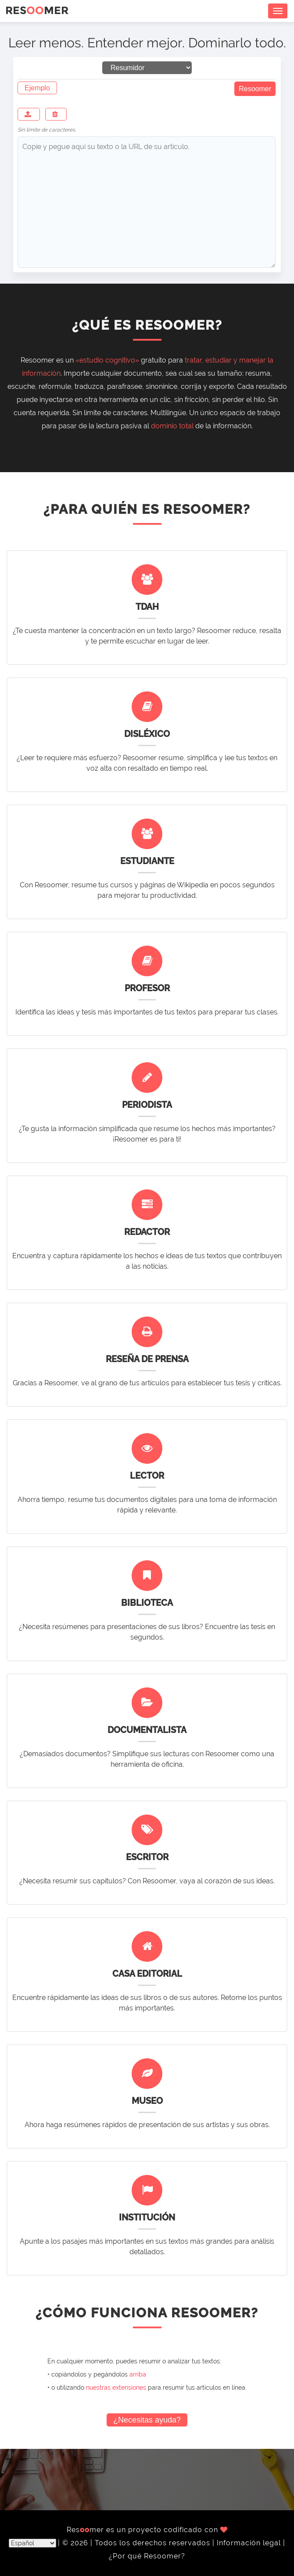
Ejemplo (37, 88)
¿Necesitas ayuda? (147, 2420)
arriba (137, 2374)
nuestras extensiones (116, 2387)
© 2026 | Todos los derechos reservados (137, 2543)
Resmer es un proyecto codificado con (147, 2530)
